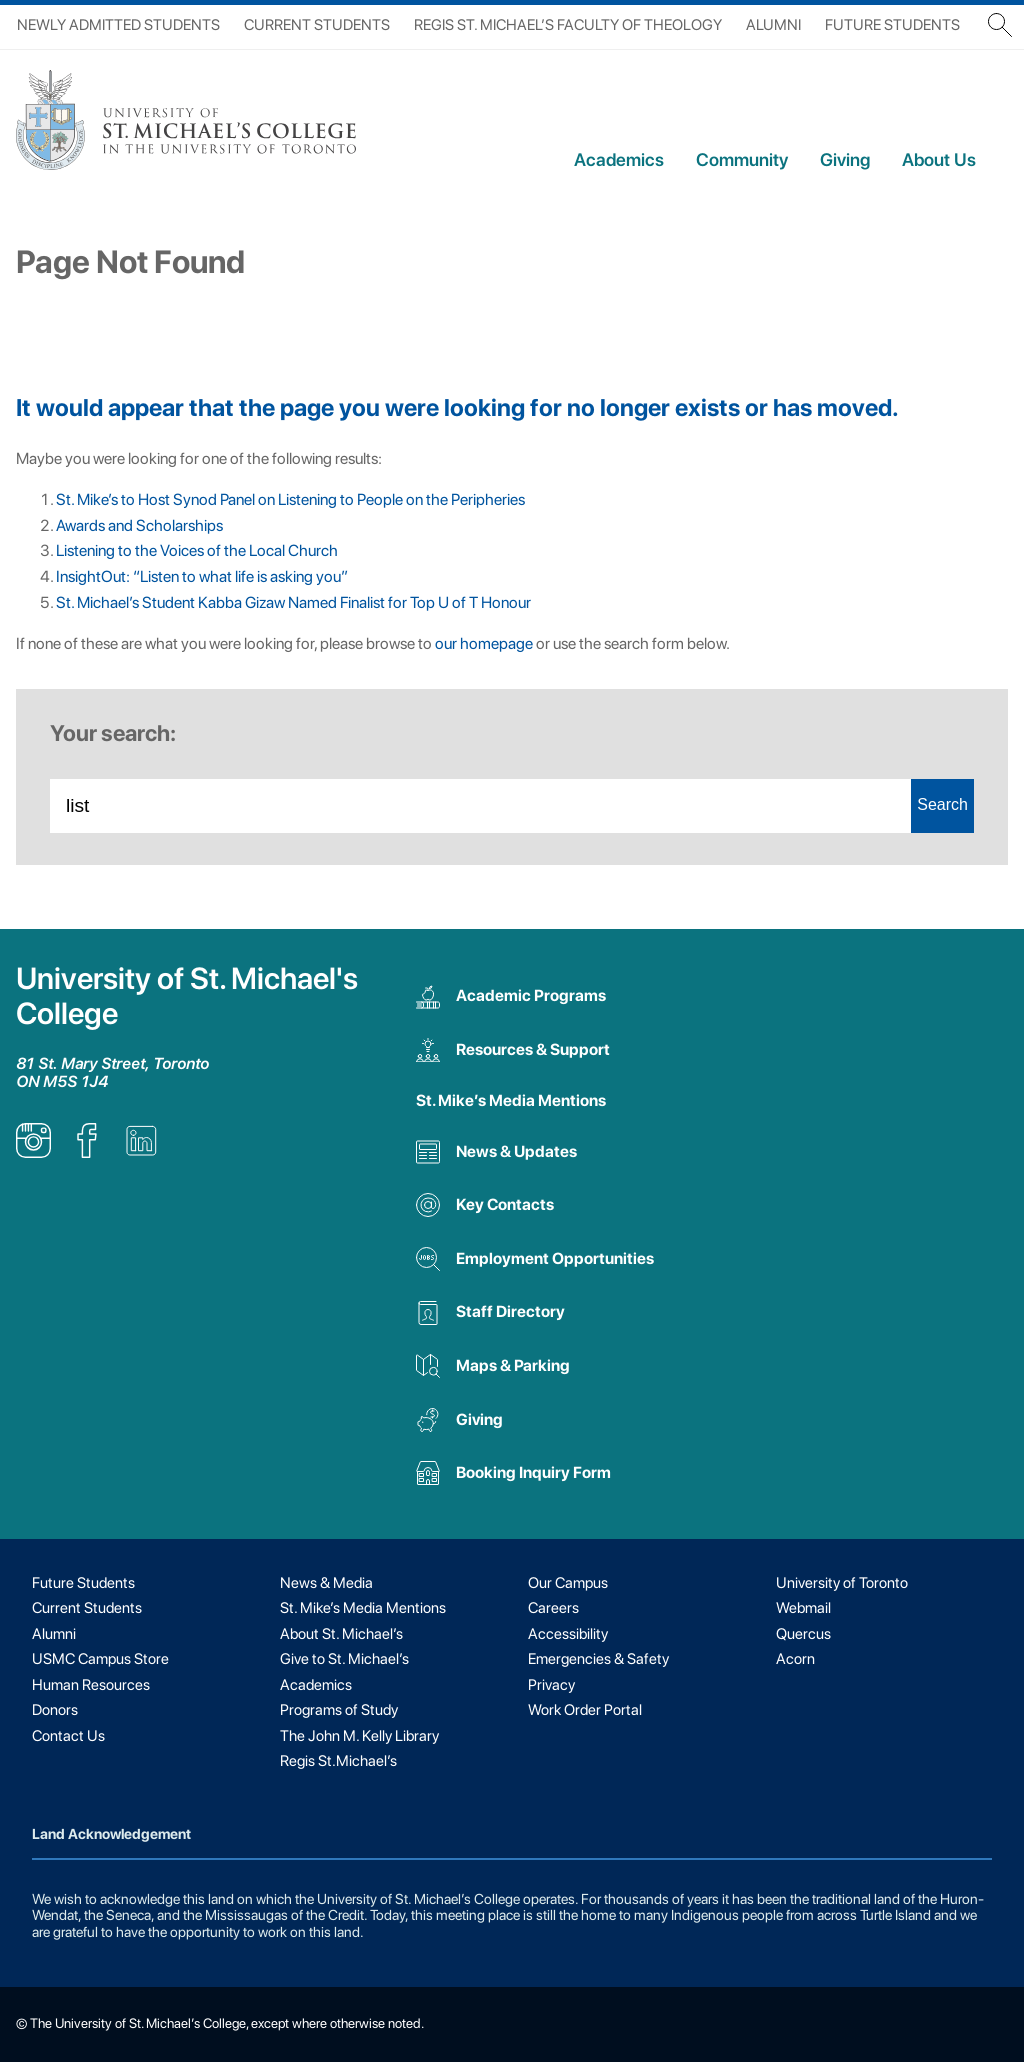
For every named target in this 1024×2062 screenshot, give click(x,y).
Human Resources (91, 1685)
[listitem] (33, 1152)
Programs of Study (339, 1710)
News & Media (326, 1583)
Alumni (773, 25)
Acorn (795, 1659)
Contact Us (68, 1736)
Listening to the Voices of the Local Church (197, 550)
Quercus (803, 1634)
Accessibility (568, 1634)
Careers (553, 1608)
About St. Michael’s (341, 1634)
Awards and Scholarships (139, 525)
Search (942, 804)
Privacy (551, 1685)
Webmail (803, 1608)
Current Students (317, 25)
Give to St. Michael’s (344, 1659)
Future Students (892, 25)
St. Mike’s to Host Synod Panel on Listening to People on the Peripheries (293, 499)
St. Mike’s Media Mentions (511, 1100)
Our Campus (568, 1583)
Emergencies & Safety (598, 1659)
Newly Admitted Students (118, 25)
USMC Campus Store (100, 1659)
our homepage (484, 643)
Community (742, 159)
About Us (939, 159)
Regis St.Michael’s (338, 1761)
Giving (845, 159)
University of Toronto (842, 1583)
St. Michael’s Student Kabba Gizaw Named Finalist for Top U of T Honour (293, 602)
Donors (55, 1710)
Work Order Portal (585, 1710)
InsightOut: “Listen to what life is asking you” (202, 576)
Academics (619, 159)
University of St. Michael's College (187, 996)
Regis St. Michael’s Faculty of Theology (568, 25)
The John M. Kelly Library (359, 1736)
